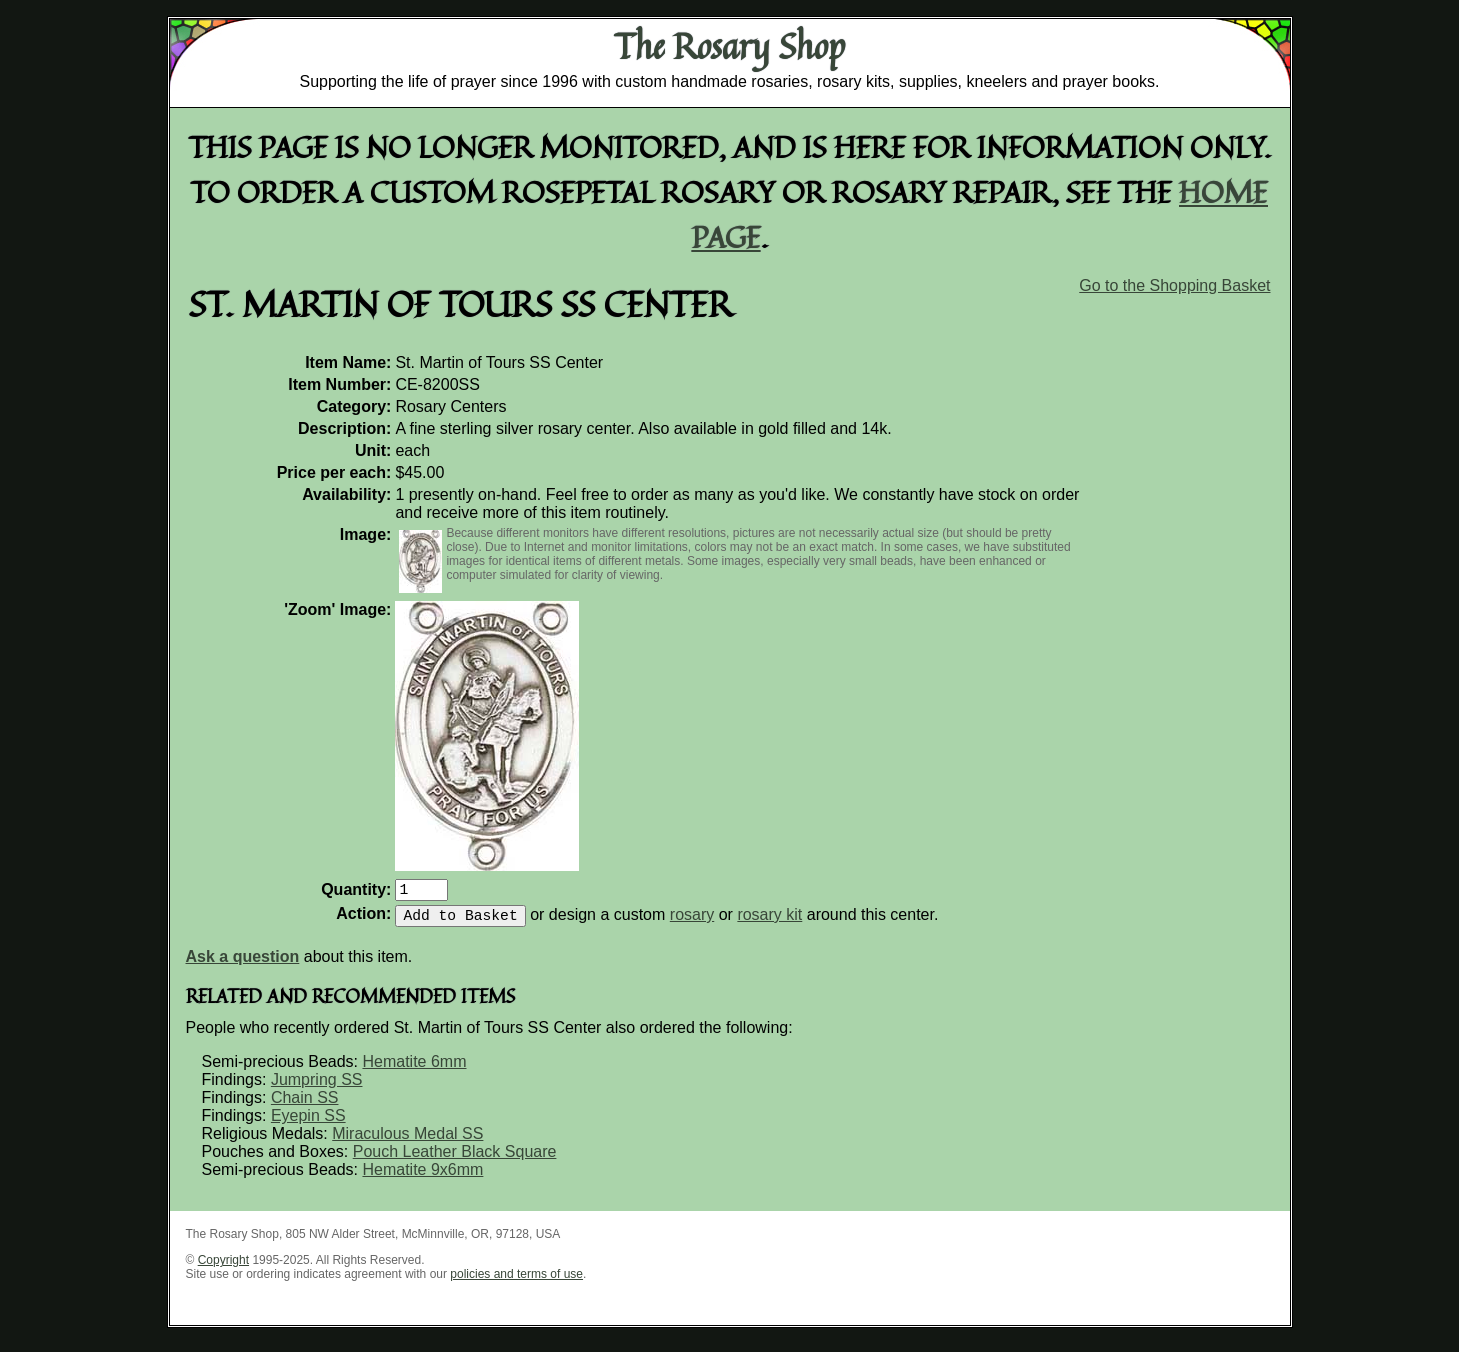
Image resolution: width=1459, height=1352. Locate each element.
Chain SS (305, 1105)
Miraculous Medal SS (407, 1141)
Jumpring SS (317, 1087)
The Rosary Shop (729, 46)
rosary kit (769, 922)
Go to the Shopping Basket (1174, 285)
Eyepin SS (308, 1123)
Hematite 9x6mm (422, 1177)
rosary (692, 922)
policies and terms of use (516, 1282)
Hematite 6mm (414, 1069)
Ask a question (243, 964)
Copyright (223, 1268)
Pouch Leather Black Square (455, 1159)
